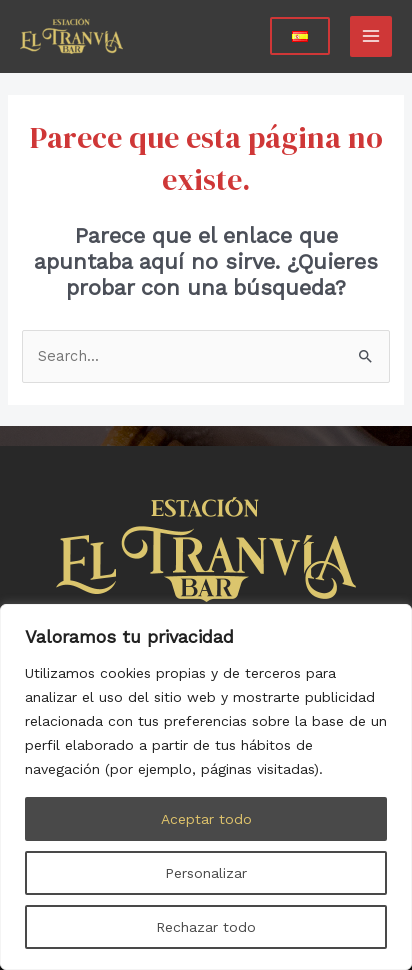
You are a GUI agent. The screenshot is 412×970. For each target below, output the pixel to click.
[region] (206, 787)
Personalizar (206, 873)
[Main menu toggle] (371, 37)
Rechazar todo (206, 927)
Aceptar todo (206, 819)
